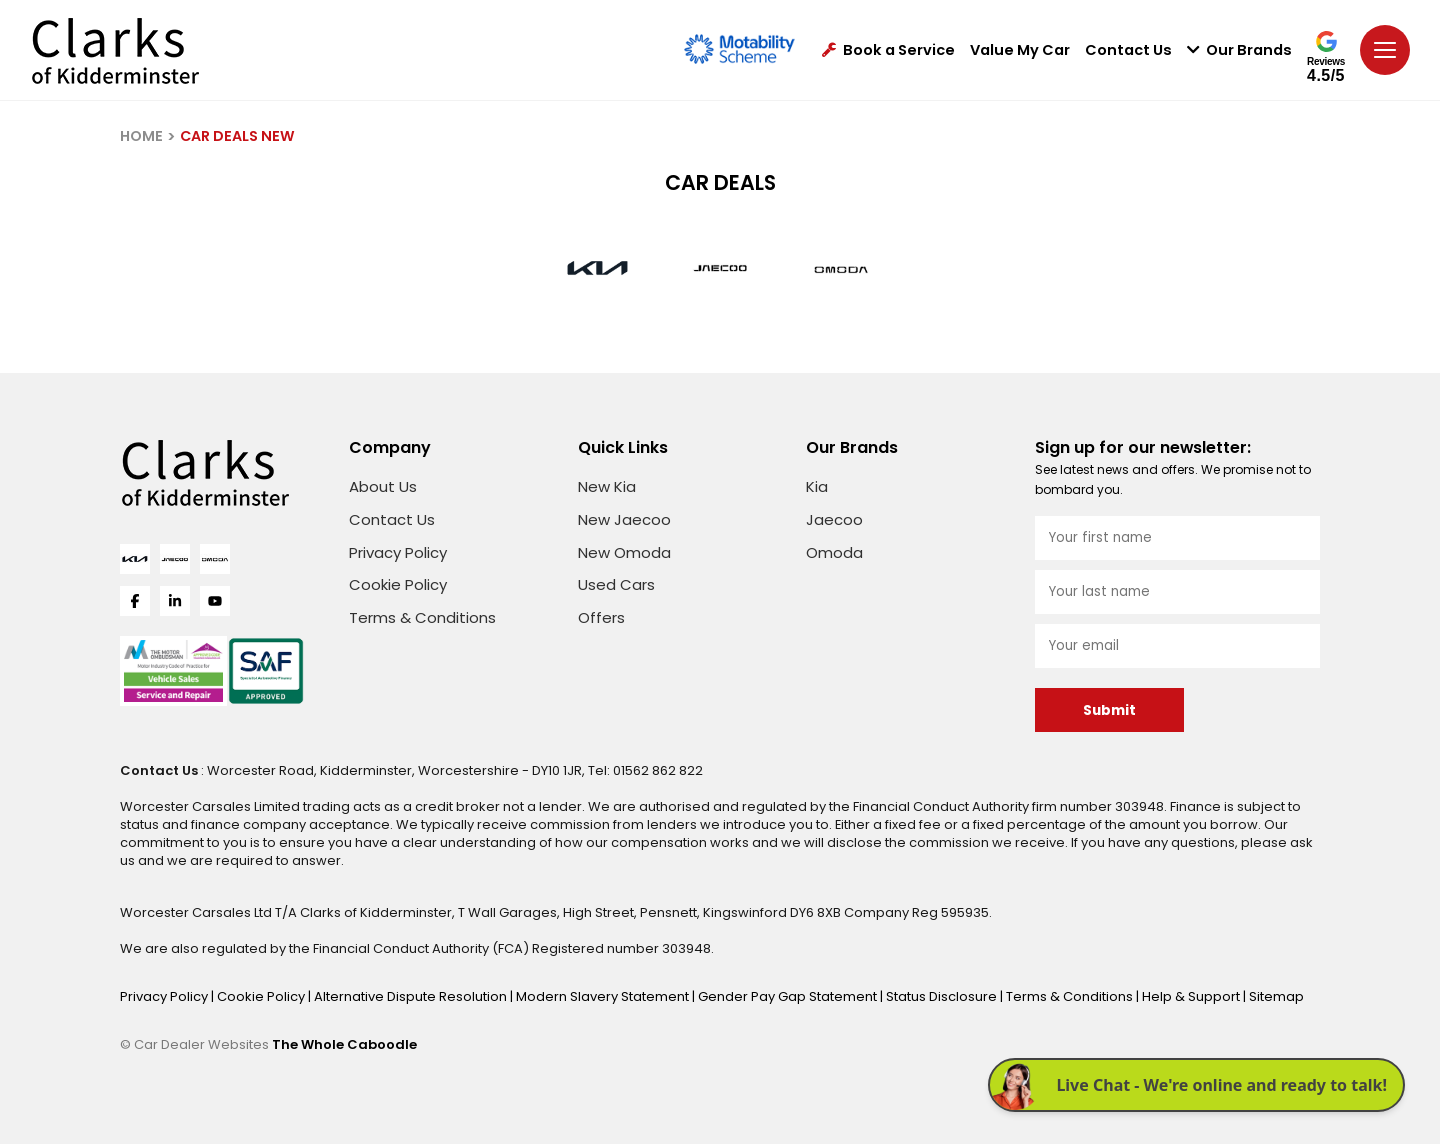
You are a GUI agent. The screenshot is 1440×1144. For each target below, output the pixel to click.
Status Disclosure (943, 996)
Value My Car (1020, 50)
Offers (601, 617)
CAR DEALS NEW (237, 136)
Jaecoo (834, 519)
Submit (1109, 710)
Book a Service (888, 50)
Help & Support (1192, 996)
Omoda (834, 552)
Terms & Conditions (422, 617)
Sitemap (1276, 996)
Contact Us (1128, 50)
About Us (383, 486)
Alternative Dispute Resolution (412, 996)
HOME (141, 136)
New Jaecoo (624, 519)
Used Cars (616, 584)
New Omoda (624, 552)
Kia (817, 486)
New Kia (607, 486)
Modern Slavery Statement (604, 996)
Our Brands (1239, 50)
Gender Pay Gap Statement (789, 996)
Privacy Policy (398, 552)
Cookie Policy (398, 584)
